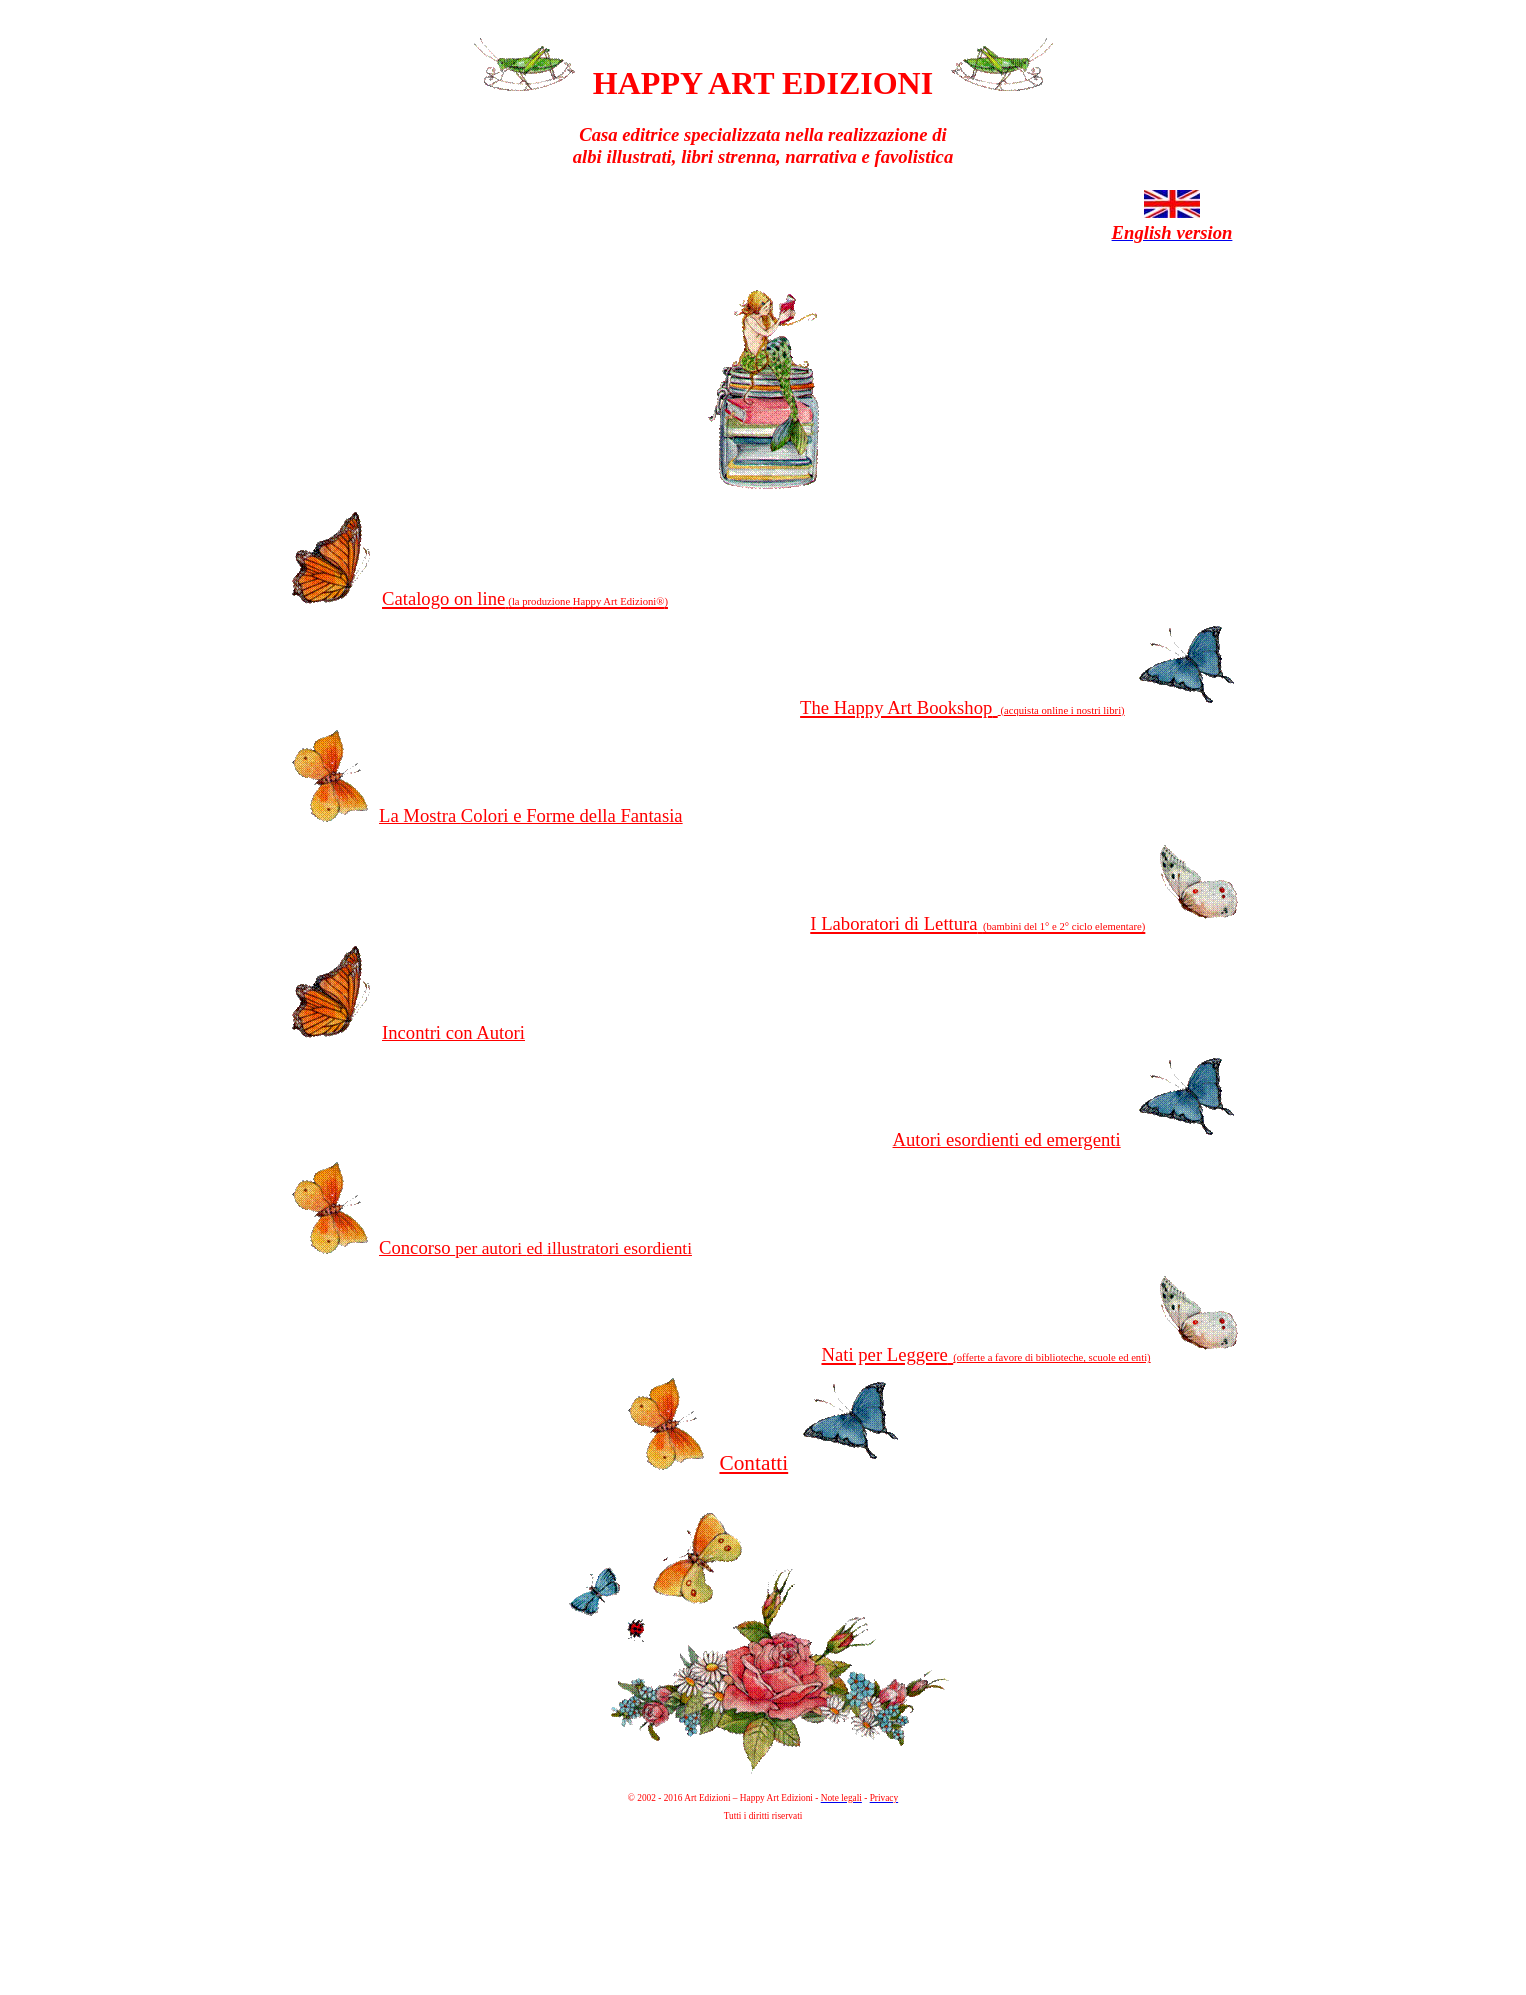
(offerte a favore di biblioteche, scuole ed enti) (1051, 1357)
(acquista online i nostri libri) (1061, 710)
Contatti (753, 1463)
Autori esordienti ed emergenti (1007, 1139)
